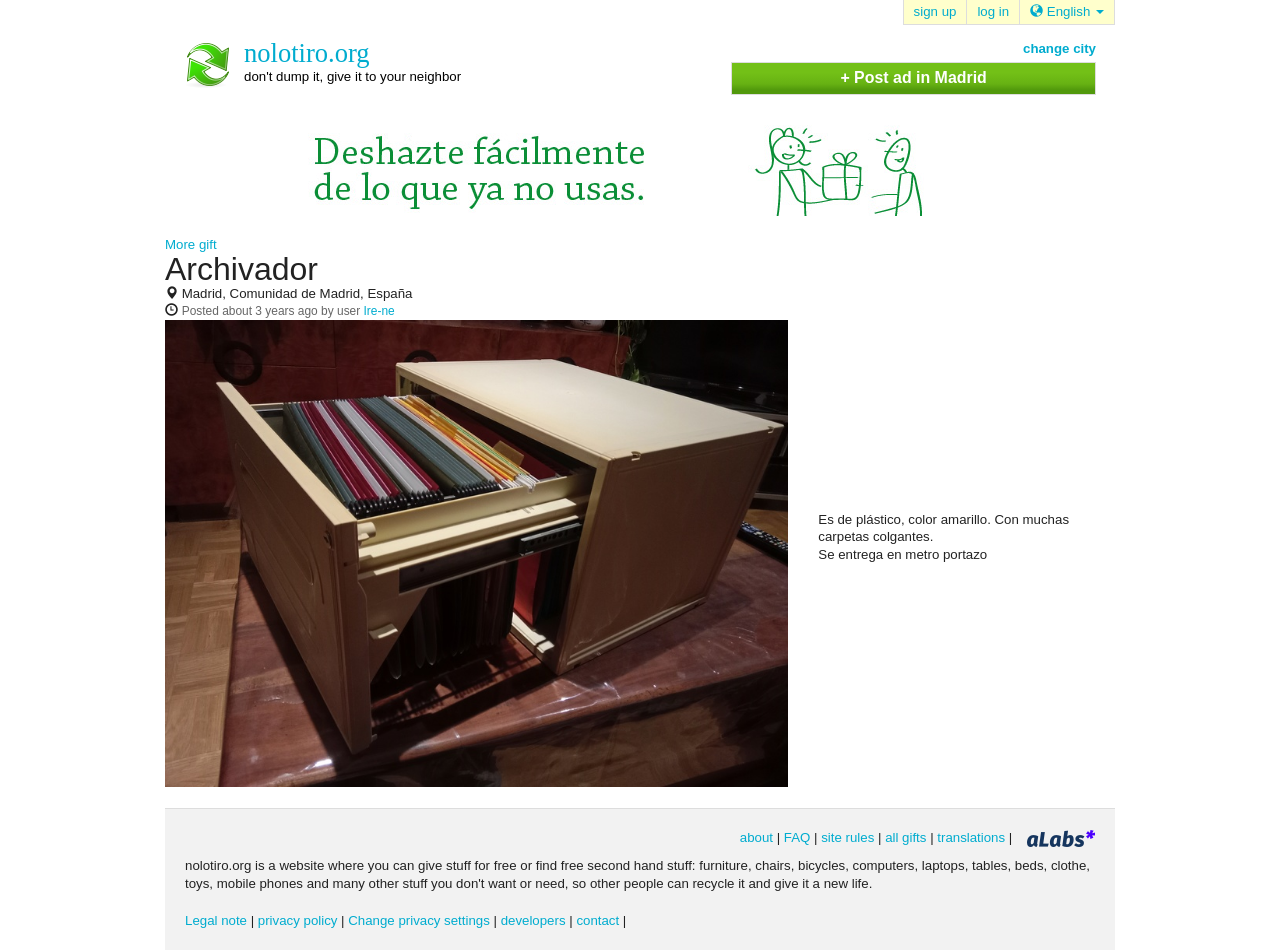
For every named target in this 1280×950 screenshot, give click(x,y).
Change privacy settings (419, 920)
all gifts (905, 837)
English (1067, 11)
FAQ (797, 837)
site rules (847, 837)
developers (533, 920)
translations (971, 837)
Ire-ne (379, 311)
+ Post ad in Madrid (913, 77)
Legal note (216, 920)
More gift (191, 244)
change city (1059, 48)
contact (597, 920)
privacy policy (298, 920)
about (756, 837)
